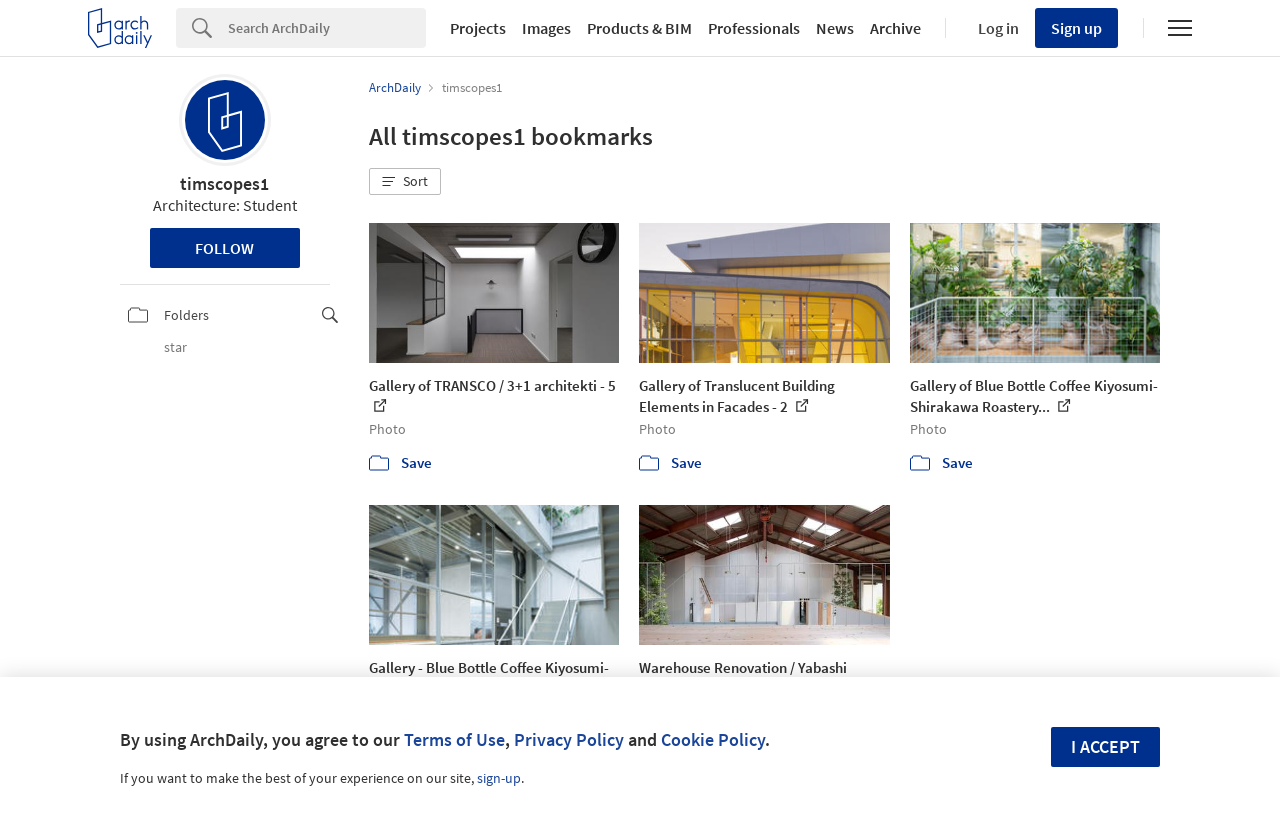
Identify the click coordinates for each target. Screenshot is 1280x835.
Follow (224, 248)
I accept (1105, 746)
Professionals (754, 28)
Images (546, 28)
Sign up (1076, 28)
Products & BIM (639, 28)
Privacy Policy (569, 739)
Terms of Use (454, 739)
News (835, 28)
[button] (405, 182)
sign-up (499, 778)
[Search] (327, 28)
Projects (478, 28)
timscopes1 (224, 183)
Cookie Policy (713, 739)
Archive (895, 28)
